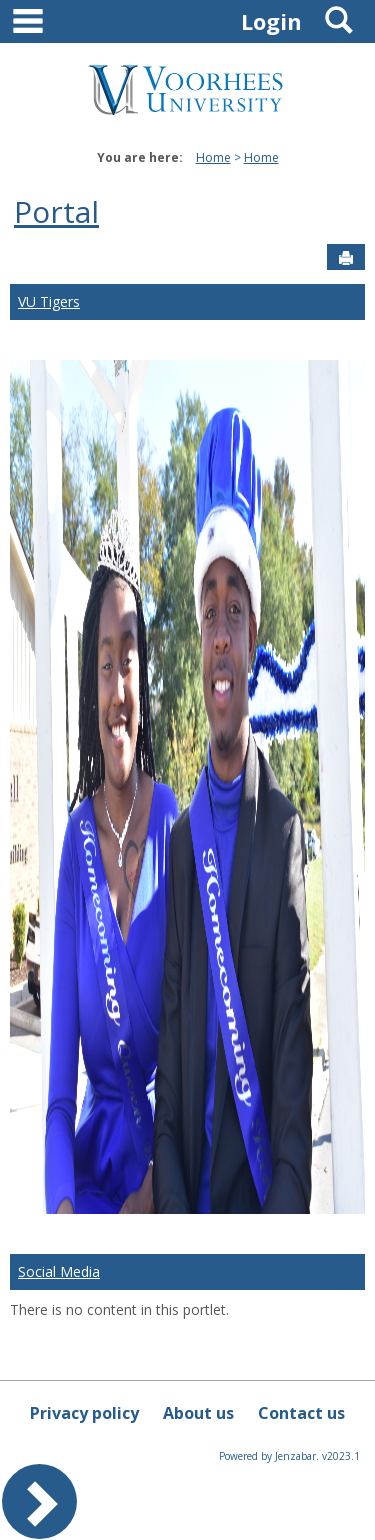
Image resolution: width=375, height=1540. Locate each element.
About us (198, 1413)
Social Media (59, 1271)
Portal (56, 211)
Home (213, 157)
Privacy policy (84, 1413)
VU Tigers (49, 301)
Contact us (301, 1413)
